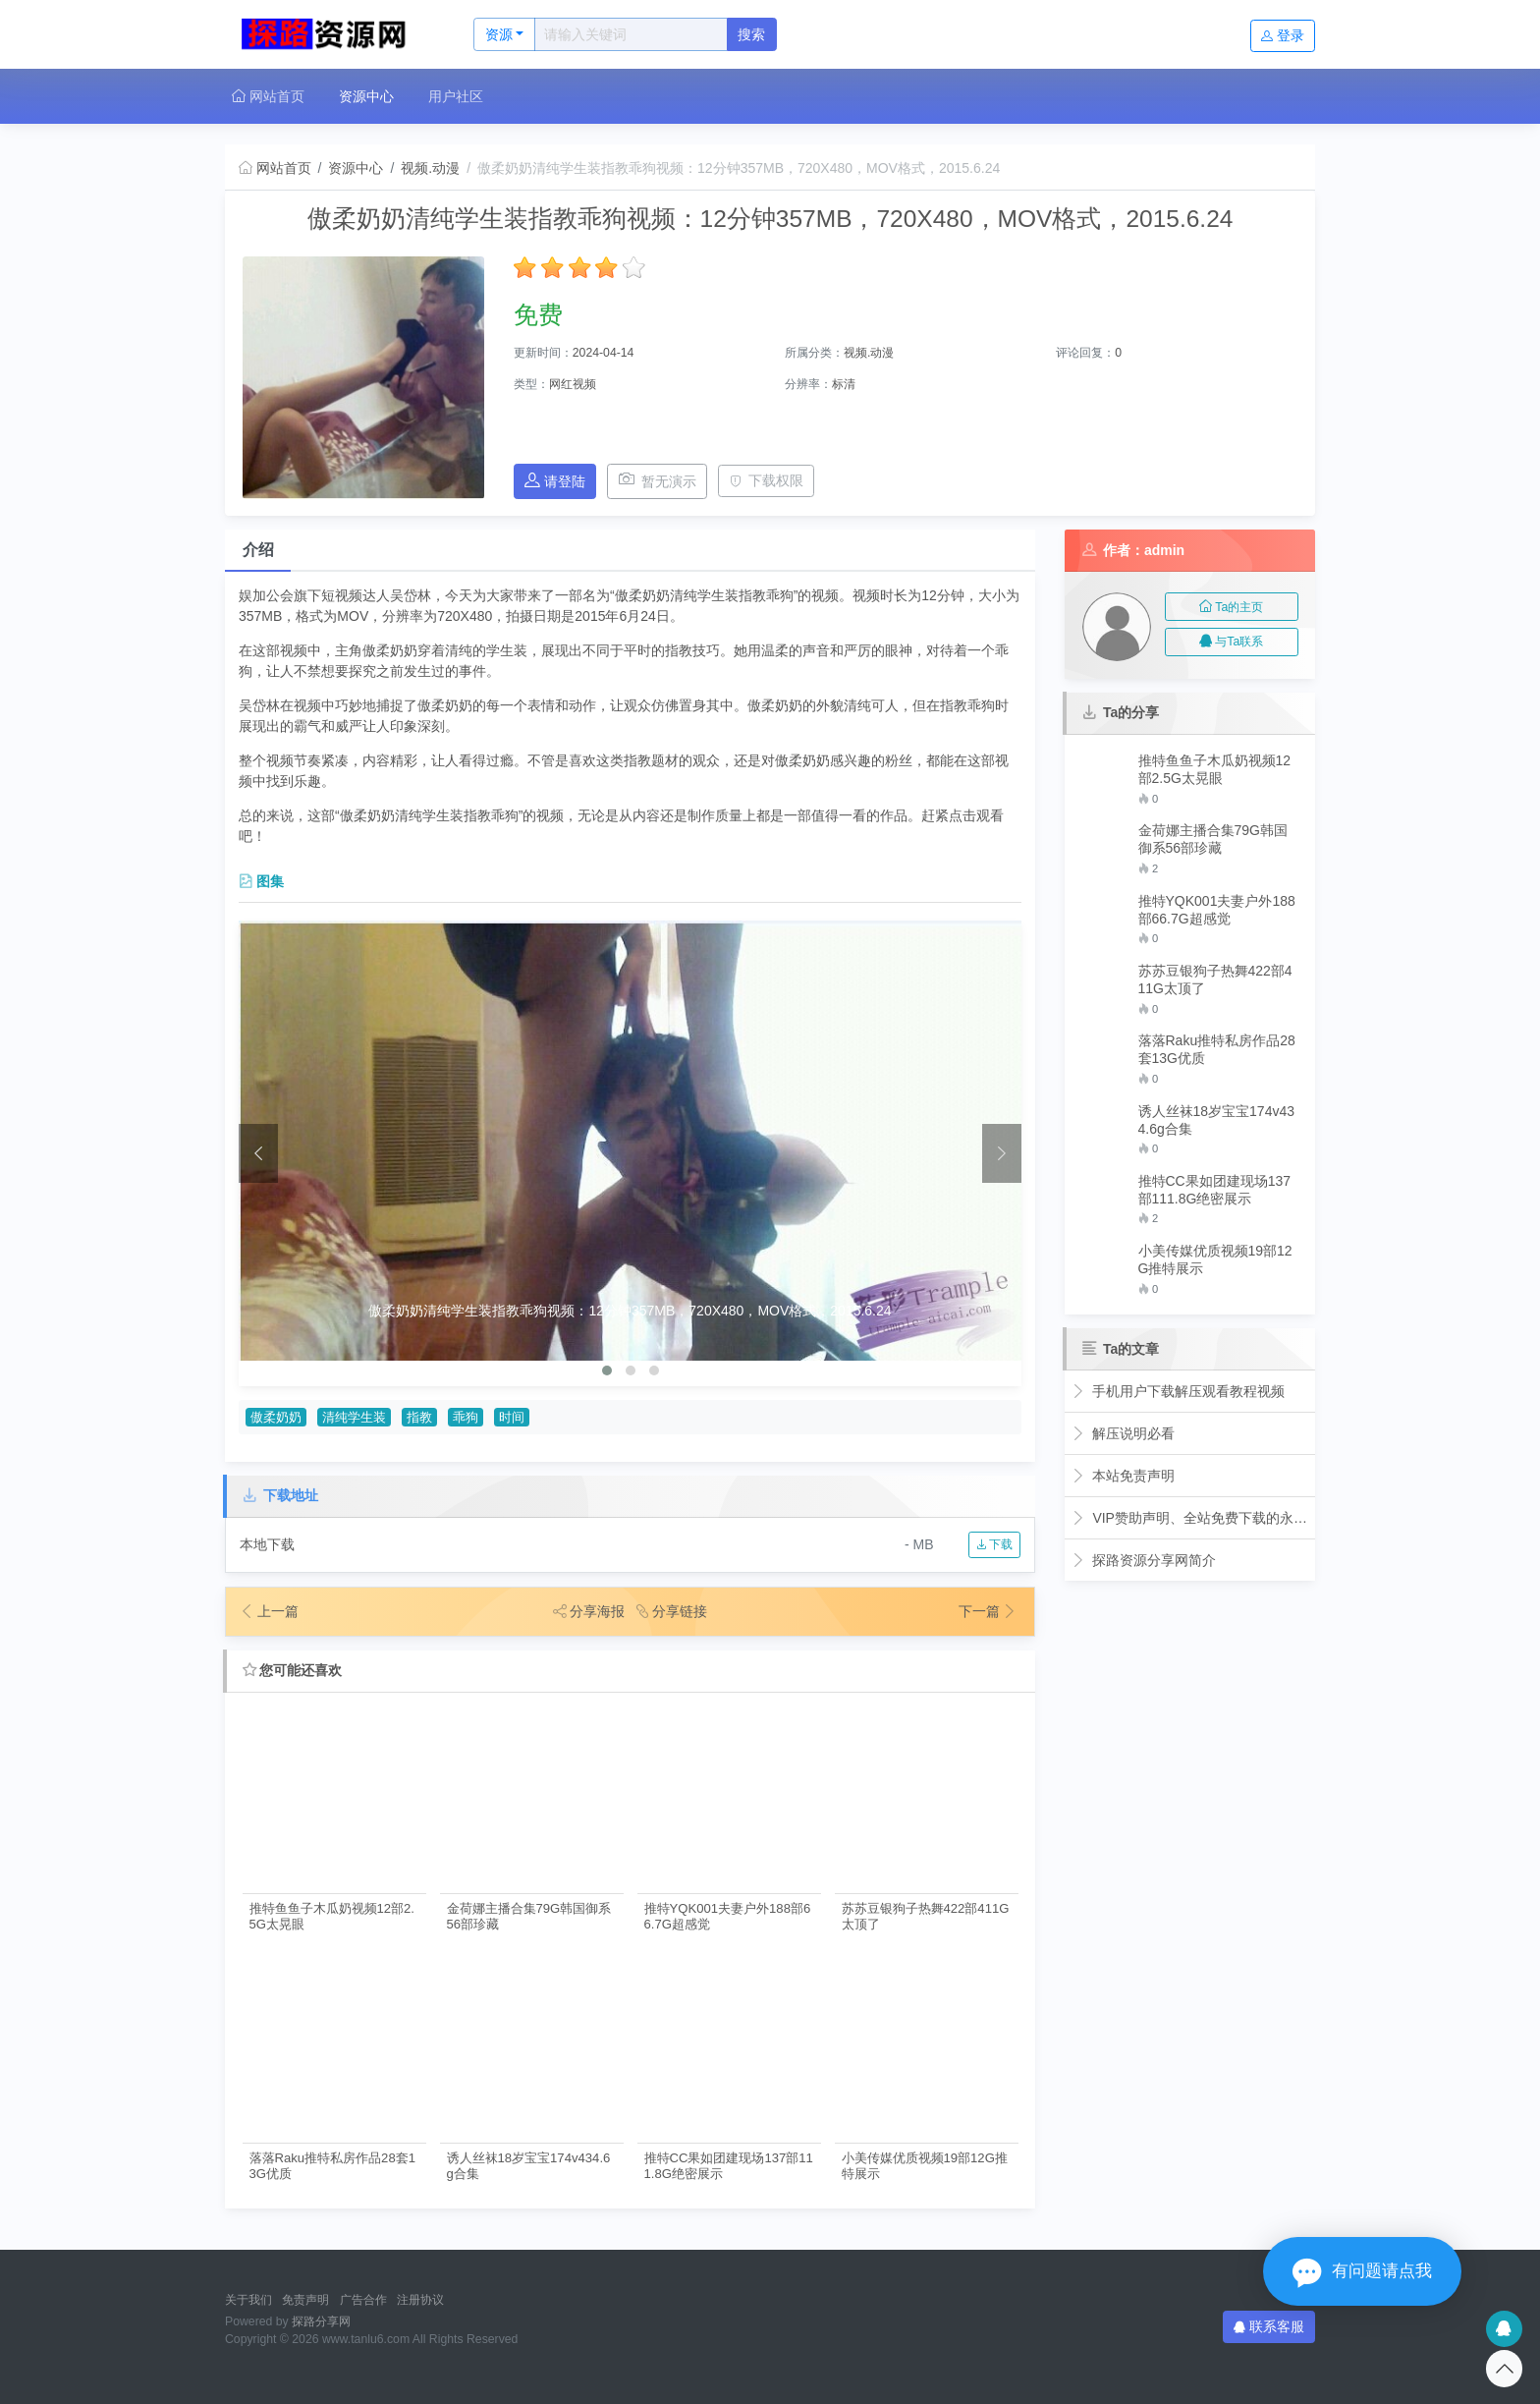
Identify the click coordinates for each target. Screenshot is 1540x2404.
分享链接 (671, 1611)
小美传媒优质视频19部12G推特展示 (925, 2165)
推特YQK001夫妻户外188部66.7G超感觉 (727, 1915)
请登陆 (554, 481)
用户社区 (455, 96)
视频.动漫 (430, 168)
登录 (1282, 35)
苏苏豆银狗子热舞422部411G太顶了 (926, 1915)
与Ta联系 (1231, 641)
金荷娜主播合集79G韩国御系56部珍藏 (529, 1915)
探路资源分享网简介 (1144, 1560)
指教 (419, 1418)
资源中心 (366, 96)
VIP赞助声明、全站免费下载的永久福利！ (1190, 1518)
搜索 (751, 34)
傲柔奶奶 (276, 1418)
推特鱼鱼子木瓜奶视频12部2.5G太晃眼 (332, 1915)
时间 (511, 1418)
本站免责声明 (1123, 1475)
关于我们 (248, 2300)
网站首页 (268, 96)
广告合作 (363, 2300)
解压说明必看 (1123, 1433)
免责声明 (305, 2300)
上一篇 (269, 1611)
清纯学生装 (354, 1418)
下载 (994, 1544)
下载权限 (766, 480)
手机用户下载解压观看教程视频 (1178, 1391)
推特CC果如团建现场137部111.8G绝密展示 (728, 2165)
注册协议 (420, 2300)
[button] (607, 1370)
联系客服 (1269, 2326)
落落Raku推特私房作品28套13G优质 (332, 2165)
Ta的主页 (1231, 607)
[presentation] (258, 1153)
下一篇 (988, 1611)
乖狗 (465, 1418)
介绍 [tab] (258, 549)
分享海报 (589, 1611)
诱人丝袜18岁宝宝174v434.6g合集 (529, 2165)
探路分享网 (321, 2321)
